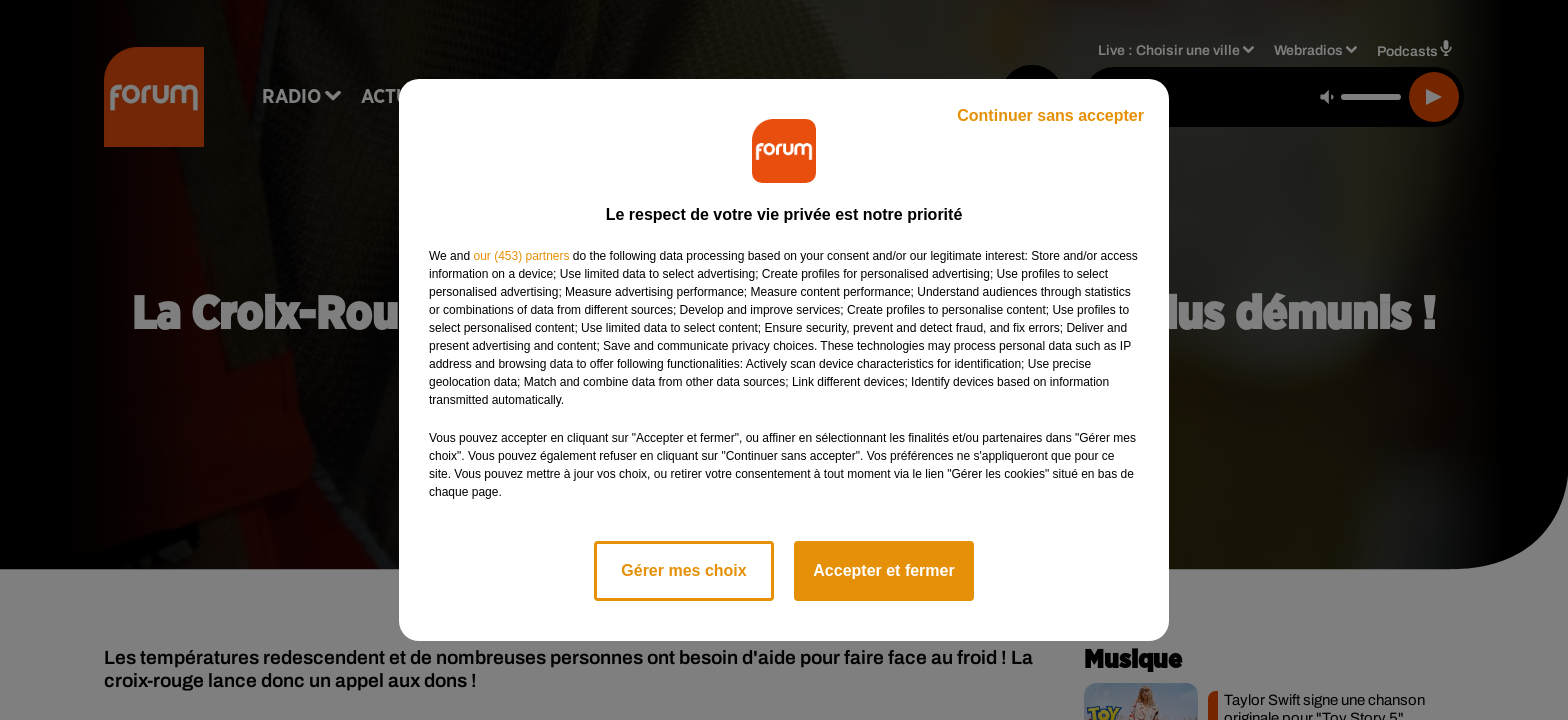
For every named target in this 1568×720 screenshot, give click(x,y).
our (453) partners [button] (521, 256)
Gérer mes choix (683, 570)
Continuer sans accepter (1050, 115)
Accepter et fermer (883, 570)
